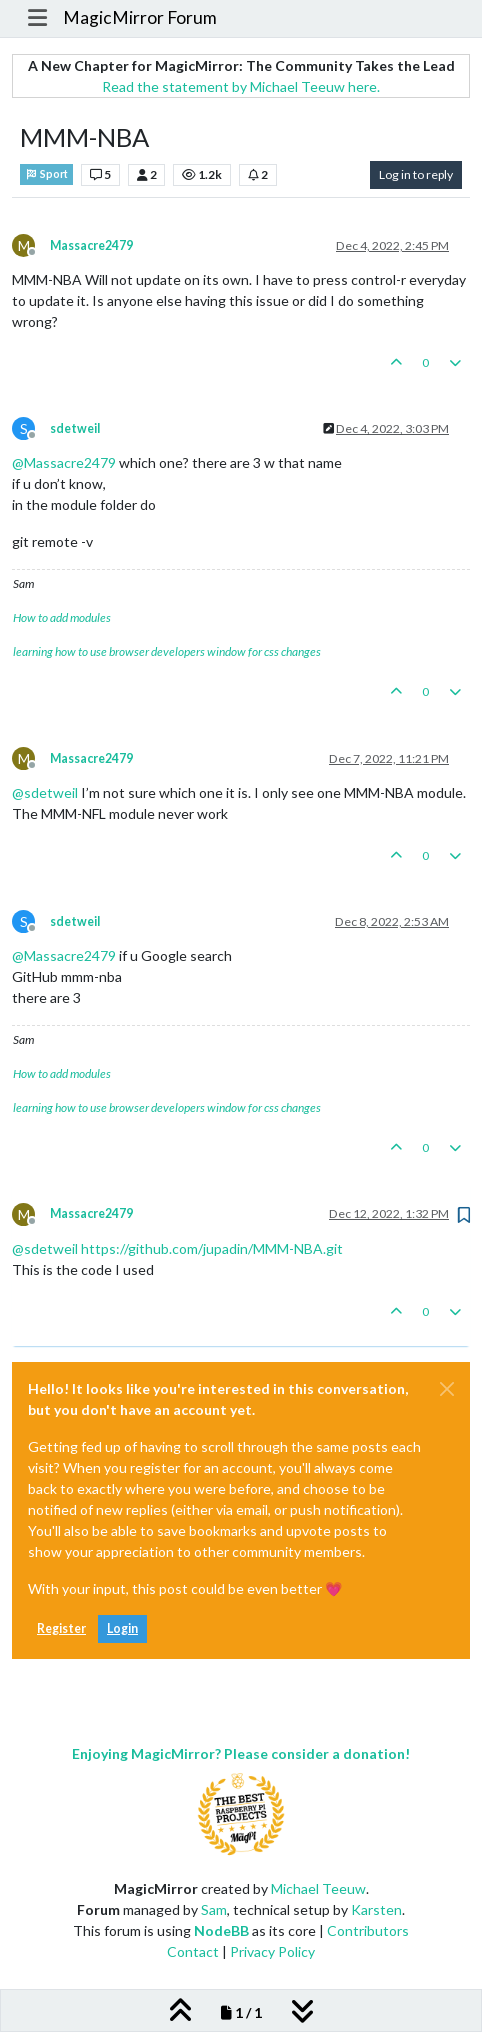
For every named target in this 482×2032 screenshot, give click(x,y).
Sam (214, 1909)
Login (122, 1628)
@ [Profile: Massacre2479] (64, 462)
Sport (46, 174)
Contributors (368, 1930)
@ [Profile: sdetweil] (45, 792)
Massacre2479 (91, 245)
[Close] (447, 1389)
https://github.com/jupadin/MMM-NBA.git (212, 1248)
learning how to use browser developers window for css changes (167, 651)
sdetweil (75, 428)
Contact (193, 1951)
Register (61, 1628)
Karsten (376, 1909)
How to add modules (62, 617)
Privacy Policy (272, 1951)
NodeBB (221, 1930)
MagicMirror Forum (140, 17)
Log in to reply (416, 174)
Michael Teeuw (318, 1888)
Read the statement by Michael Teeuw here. (241, 86)
